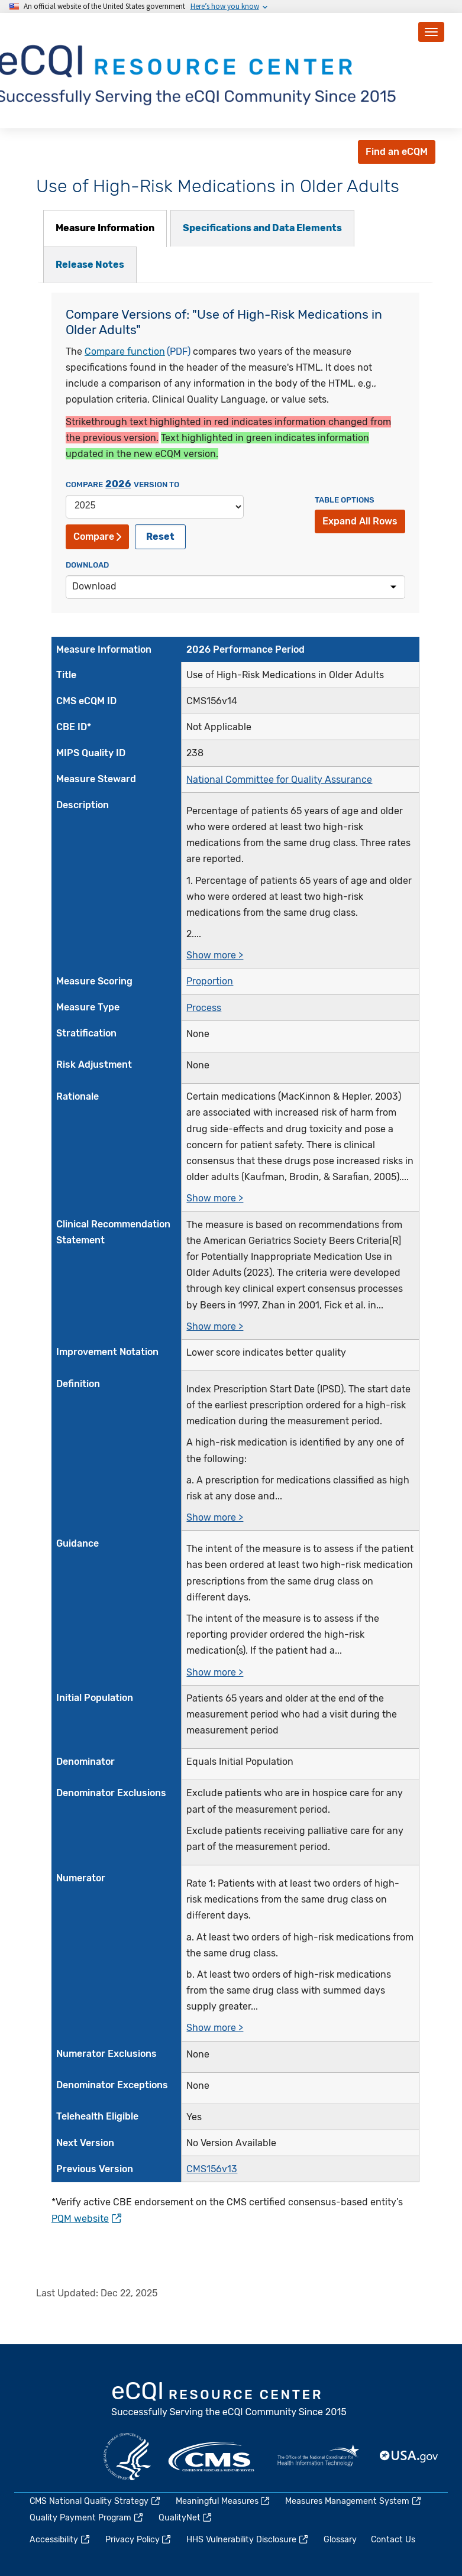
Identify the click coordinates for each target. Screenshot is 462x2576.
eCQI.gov (229, 2400)
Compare (97, 536)
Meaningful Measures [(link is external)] (224, 2501)
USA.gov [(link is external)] (409, 2456)
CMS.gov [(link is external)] (212, 2456)
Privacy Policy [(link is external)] (139, 2540)
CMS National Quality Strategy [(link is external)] (95, 2501)
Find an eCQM (397, 151)
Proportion (209, 981)
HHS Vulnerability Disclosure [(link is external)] (247, 2540)
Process (203, 1007)
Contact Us (393, 2540)
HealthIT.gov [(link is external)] (318, 2456)
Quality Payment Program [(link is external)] (87, 2518)
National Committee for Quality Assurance (279, 779)
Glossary (340, 2540)
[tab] (105, 228)
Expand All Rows (360, 521)
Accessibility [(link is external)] (60, 2540)
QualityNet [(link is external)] (186, 2518)
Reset (160, 536)
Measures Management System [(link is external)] (353, 2501)
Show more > (214, 955)
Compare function (125, 351)
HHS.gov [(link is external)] (127, 2456)
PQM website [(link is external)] (86, 2218)
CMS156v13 (211, 2169)
